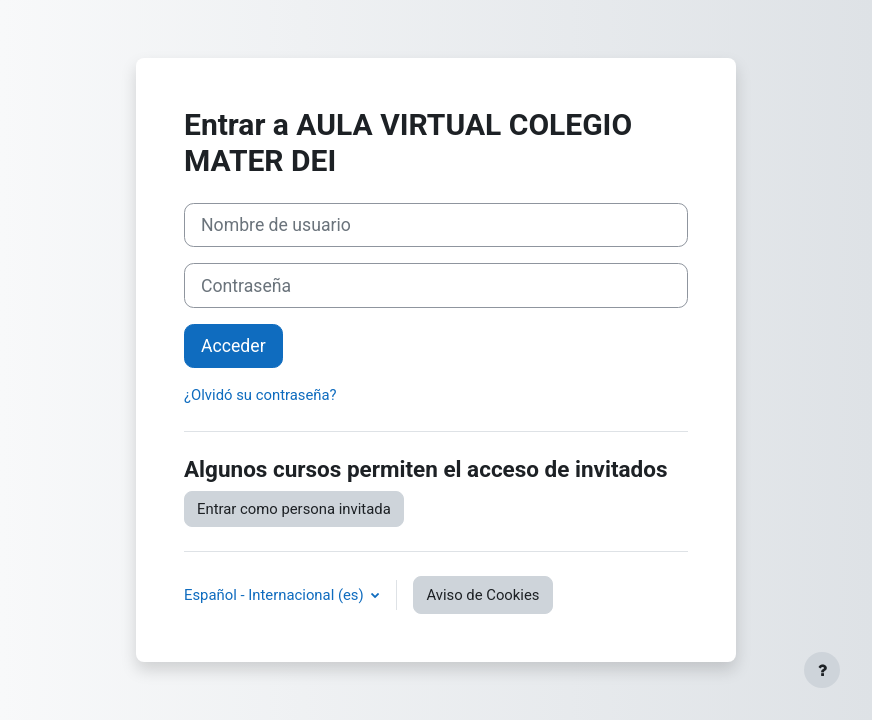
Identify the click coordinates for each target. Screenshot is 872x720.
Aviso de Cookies (482, 595)
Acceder (233, 346)
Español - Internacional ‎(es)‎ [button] (275, 595)
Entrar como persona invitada (294, 509)
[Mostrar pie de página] (822, 670)
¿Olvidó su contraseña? (260, 395)
